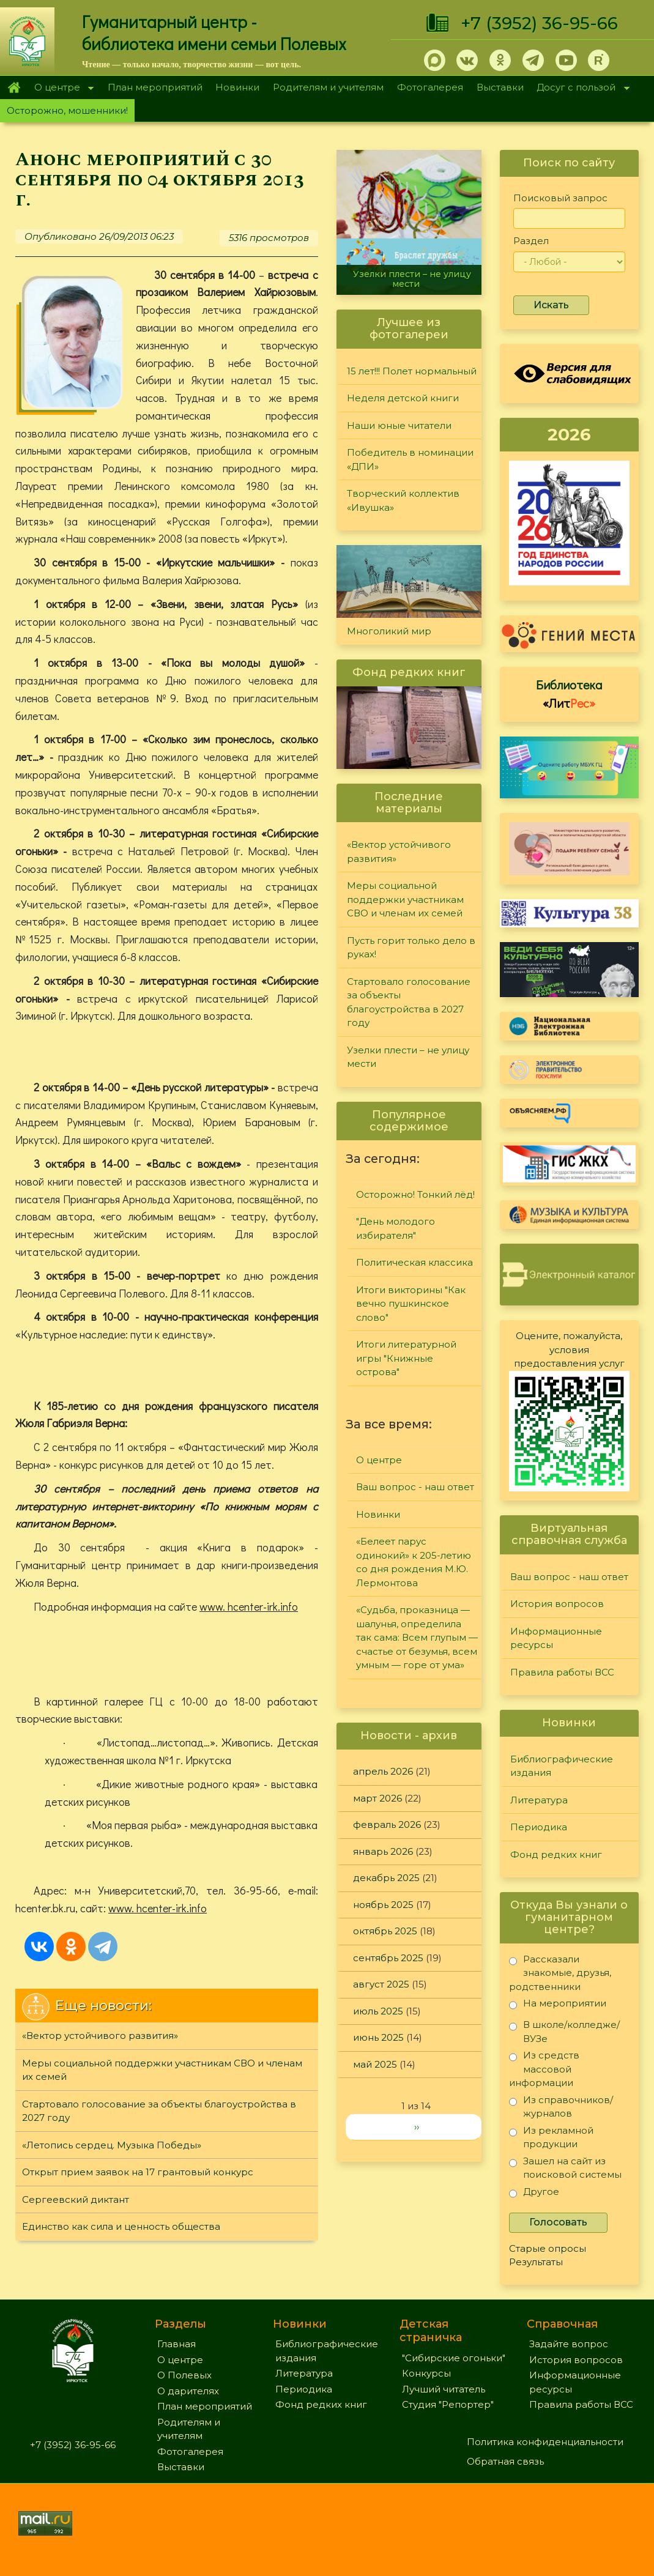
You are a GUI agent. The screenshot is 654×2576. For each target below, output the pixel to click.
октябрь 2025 (385, 1931)
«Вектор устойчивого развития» (100, 2035)
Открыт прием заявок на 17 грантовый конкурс (137, 2172)
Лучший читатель (443, 2389)
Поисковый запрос (560, 198)
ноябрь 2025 (383, 1904)
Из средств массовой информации (544, 2068)
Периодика (538, 1827)
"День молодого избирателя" (395, 1228)
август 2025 (381, 1984)
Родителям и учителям (328, 87)
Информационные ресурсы (556, 1638)
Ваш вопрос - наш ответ (415, 1487)
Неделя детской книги (403, 398)
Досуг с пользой (580, 88)
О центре (61, 88)
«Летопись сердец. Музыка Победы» (111, 2145)
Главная (14, 87)
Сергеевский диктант (75, 2199)
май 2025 (375, 2064)
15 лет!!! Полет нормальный (412, 371)
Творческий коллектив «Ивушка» (403, 500)
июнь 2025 (378, 2037)
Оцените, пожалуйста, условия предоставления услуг (569, 1349)
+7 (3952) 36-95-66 (539, 23)
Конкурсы (426, 2373)
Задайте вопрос (568, 2344)
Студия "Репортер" (448, 2404)
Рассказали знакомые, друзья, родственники (560, 1972)
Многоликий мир (389, 631)
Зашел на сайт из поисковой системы (565, 2168)
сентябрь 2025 (388, 1958)
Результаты (536, 2262)
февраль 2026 (387, 1824)
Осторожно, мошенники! (67, 110)
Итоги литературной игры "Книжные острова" (406, 1358)
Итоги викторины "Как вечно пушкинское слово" (411, 1303)
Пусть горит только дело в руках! (411, 947)
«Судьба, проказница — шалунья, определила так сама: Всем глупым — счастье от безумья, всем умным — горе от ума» (417, 1637)
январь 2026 (383, 1851)
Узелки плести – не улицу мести (412, 279)
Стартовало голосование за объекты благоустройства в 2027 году (159, 2111)
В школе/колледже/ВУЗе (564, 2031)
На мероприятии (557, 2005)
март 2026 (377, 1798)
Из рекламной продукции (551, 2137)
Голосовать (558, 2222)
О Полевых (184, 2375)
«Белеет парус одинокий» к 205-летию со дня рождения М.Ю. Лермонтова (413, 1562)
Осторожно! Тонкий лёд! (415, 1194)
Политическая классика (414, 1262)
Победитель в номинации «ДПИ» (410, 459)
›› (416, 2126)
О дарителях (188, 2391)
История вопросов (557, 1603)
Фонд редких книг (556, 1854)
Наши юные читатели (399, 425)
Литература (539, 1800)
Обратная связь (505, 2461)
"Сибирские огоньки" (453, 2358)
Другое (534, 2194)
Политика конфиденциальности (545, 2442)
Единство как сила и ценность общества (121, 2226)
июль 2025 (378, 2011)
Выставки (500, 87)
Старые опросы (547, 2248)
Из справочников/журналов (561, 2106)
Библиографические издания (561, 1766)
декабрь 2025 (386, 1878)
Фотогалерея (430, 87)
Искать (551, 305)
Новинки (237, 87)
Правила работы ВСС (562, 1672)
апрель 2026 (383, 1771)
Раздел (531, 241)
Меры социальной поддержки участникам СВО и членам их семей (162, 2070)
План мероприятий (155, 87)
